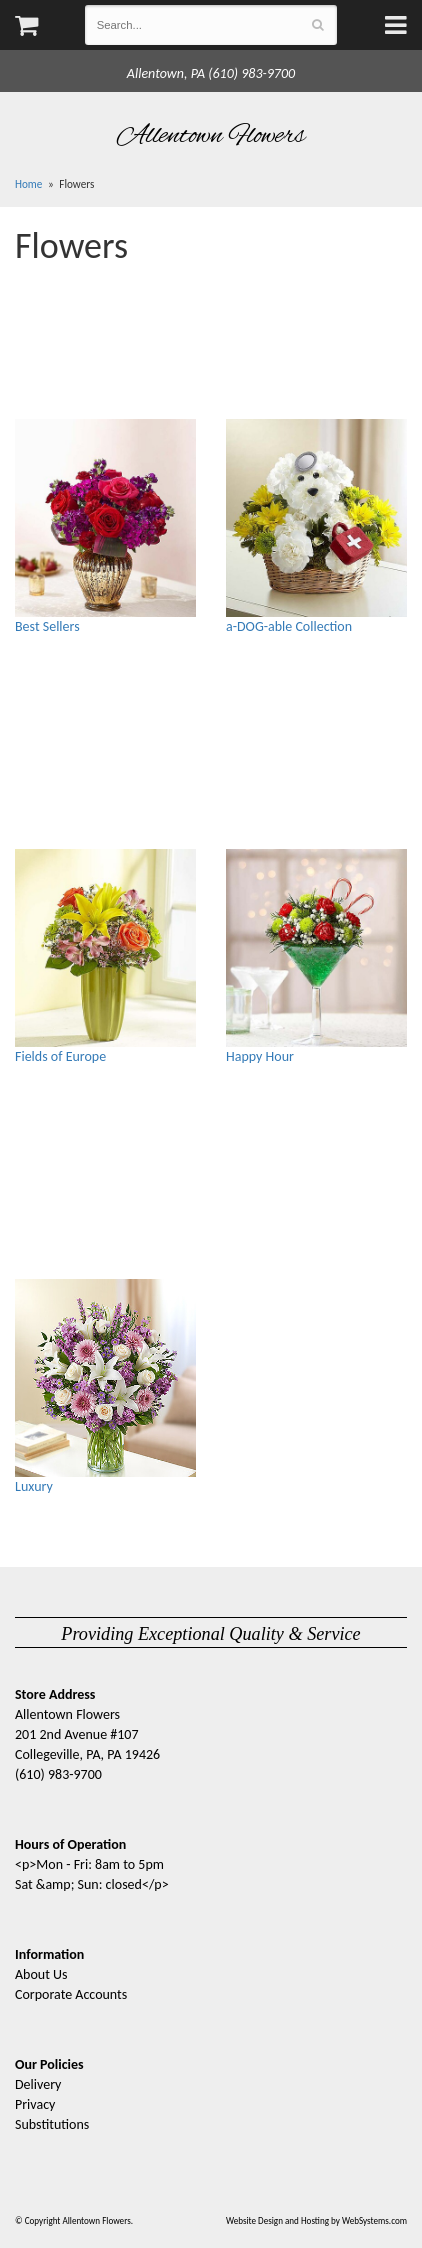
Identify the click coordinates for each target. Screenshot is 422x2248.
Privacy (35, 2104)
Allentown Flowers (211, 136)
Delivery (38, 2084)
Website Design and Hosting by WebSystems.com (316, 2220)
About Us (41, 1974)
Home (28, 184)
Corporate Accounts (71, 1994)
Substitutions (52, 2124)
